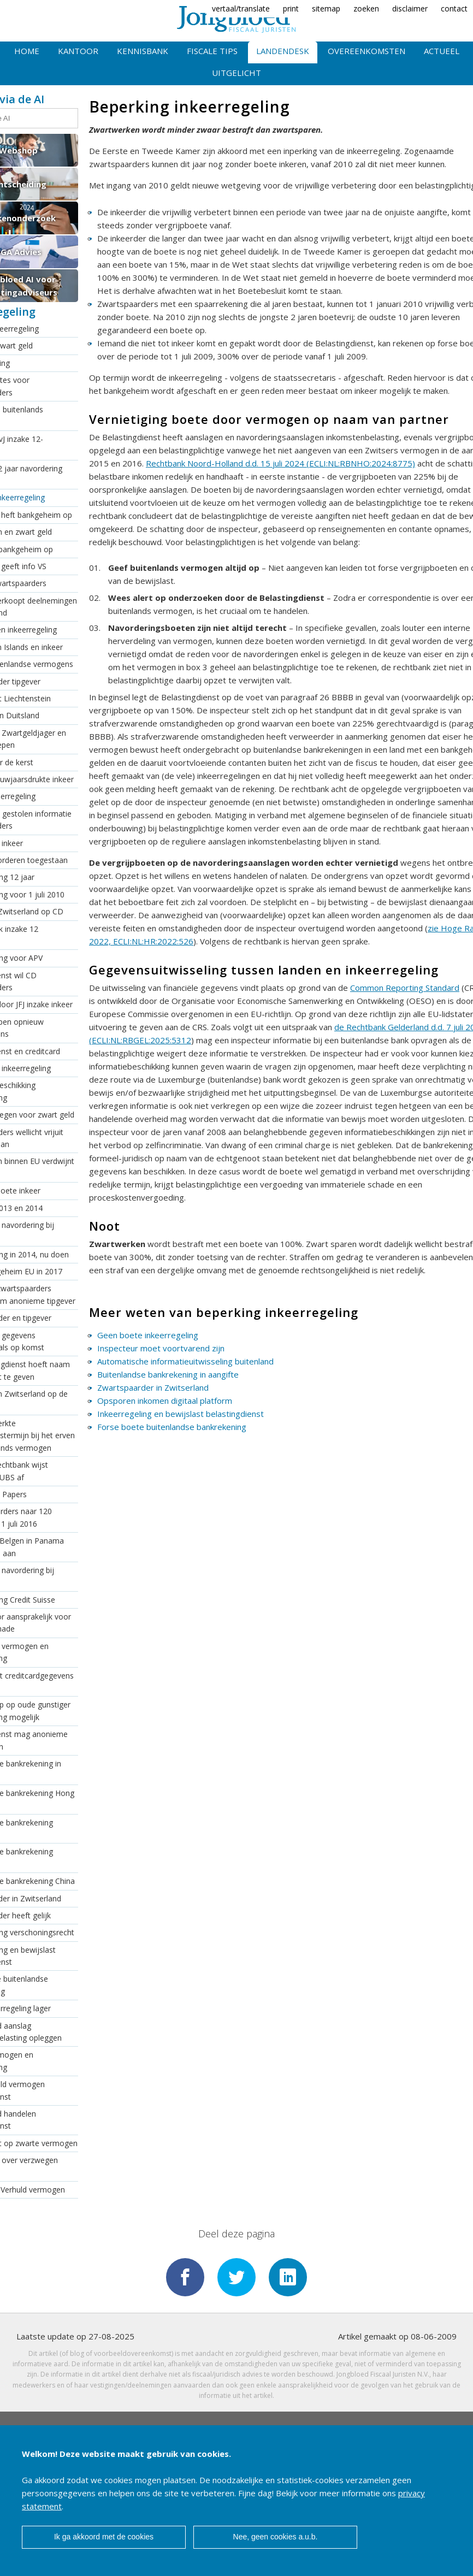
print (291, 8)
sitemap (326, 8)
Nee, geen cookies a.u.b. (275, 2536)
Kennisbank (142, 50)
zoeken (366, 8)
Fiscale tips (212, 50)
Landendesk (282, 50)
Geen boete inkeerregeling (147, 1335)
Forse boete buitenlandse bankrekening (171, 1426)
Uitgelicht (236, 72)
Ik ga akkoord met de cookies (103, 2536)
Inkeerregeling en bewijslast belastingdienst (180, 1413)
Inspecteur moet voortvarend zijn (160, 1348)
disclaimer (410, 8)
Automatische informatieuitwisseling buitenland (185, 1361)
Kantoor (78, 50)
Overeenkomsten (366, 50)
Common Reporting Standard (404, 987)
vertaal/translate (241, 8)
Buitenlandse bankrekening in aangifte (168, 1374)
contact (454, 8)
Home (26, 50)
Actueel (441, 50)
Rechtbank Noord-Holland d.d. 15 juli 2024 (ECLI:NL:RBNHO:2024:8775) (280, 463)
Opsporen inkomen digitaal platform (164, 1400)
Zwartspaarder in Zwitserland (153, 1387)
